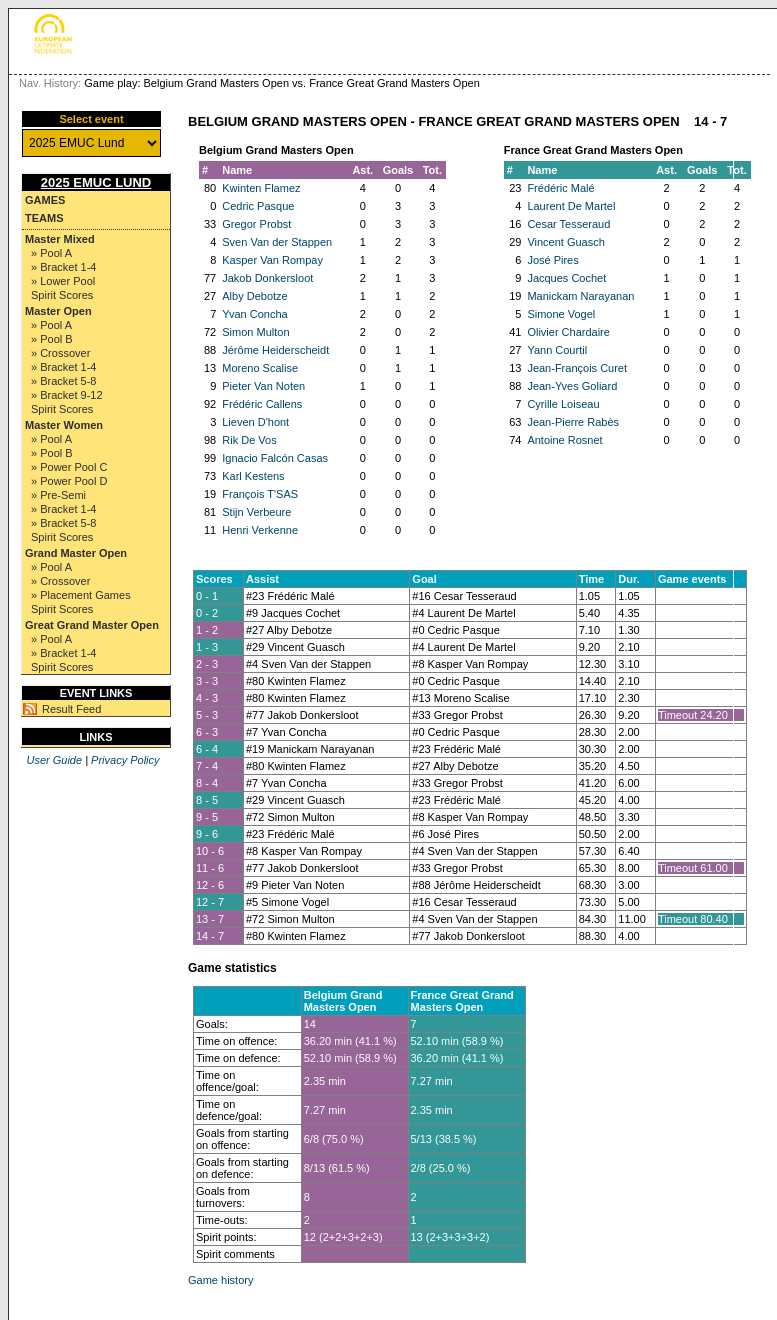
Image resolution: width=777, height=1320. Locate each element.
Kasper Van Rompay (272, 260)
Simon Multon (255, 332)
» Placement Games (81, 595)
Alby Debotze (254, 296)
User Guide (54, 760)
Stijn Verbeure (256, 512)
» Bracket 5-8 (63, 381)
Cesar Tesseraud (568, 224)
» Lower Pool (63, 281)
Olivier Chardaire (568, 332)
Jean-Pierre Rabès (573, 422)
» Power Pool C (69, 467)
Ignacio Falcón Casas (275, 458)
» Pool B (52, 339)
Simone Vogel (561, 314)
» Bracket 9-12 (67, 395)
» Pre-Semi (58, 495)
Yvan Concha (254, 314)
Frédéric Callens (262, 404)
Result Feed (71, 709)
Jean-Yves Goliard (572, 386)
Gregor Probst (256, 224)
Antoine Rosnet (564, 440)
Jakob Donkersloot (267, 278)
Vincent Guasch (565, 242)
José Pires (552, 260)
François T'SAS (260, 494)
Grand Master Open (76, 553)
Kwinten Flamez (261, 188)
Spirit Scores (62, 295)
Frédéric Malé (560, 188)
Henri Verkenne (260, 530)
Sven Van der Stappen (277, 242)
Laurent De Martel (571, 206)
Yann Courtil (557, 350)
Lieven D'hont (255, 422)
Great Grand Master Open (92, 625)
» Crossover (60, 353)
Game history (220, 1280)
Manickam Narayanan (580, 296)
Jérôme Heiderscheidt (275, 350)
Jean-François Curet (577, 368)
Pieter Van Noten (263, 386)
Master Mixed (60, 239)
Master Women (64, 425)
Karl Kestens (253, 476)
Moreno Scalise (260, 368)
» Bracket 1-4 (63, 267)
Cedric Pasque (258, 206)
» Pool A (51, 253)
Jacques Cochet (566, 278)
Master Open (58, 311)
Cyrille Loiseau (563, 404)
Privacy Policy (125, 760)
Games (45, 200)
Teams (44, 218)
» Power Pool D (69, 481)
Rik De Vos (249, 440)
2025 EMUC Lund (96, 182)
